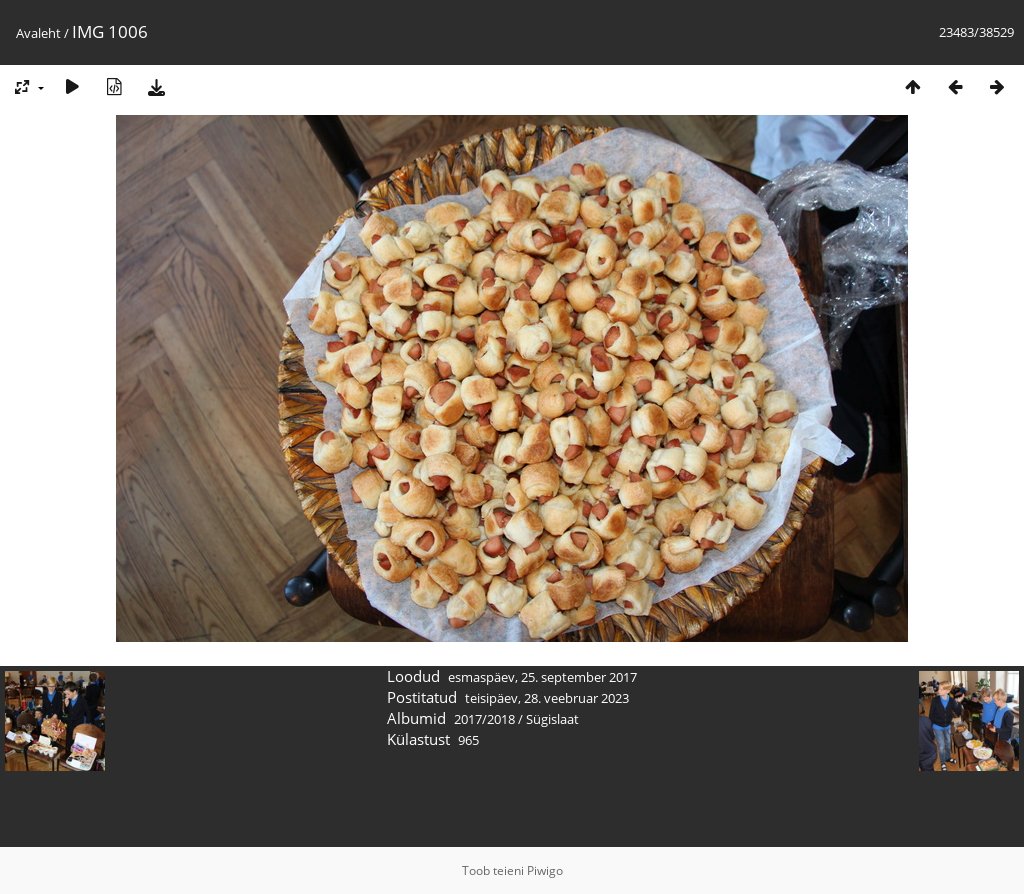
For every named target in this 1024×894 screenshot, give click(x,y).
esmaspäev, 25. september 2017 (542, 677)
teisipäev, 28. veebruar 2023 (547, 698)
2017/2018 (484, 719)
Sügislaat (552, 719)
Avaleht (38, 33)
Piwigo (545, 870)
